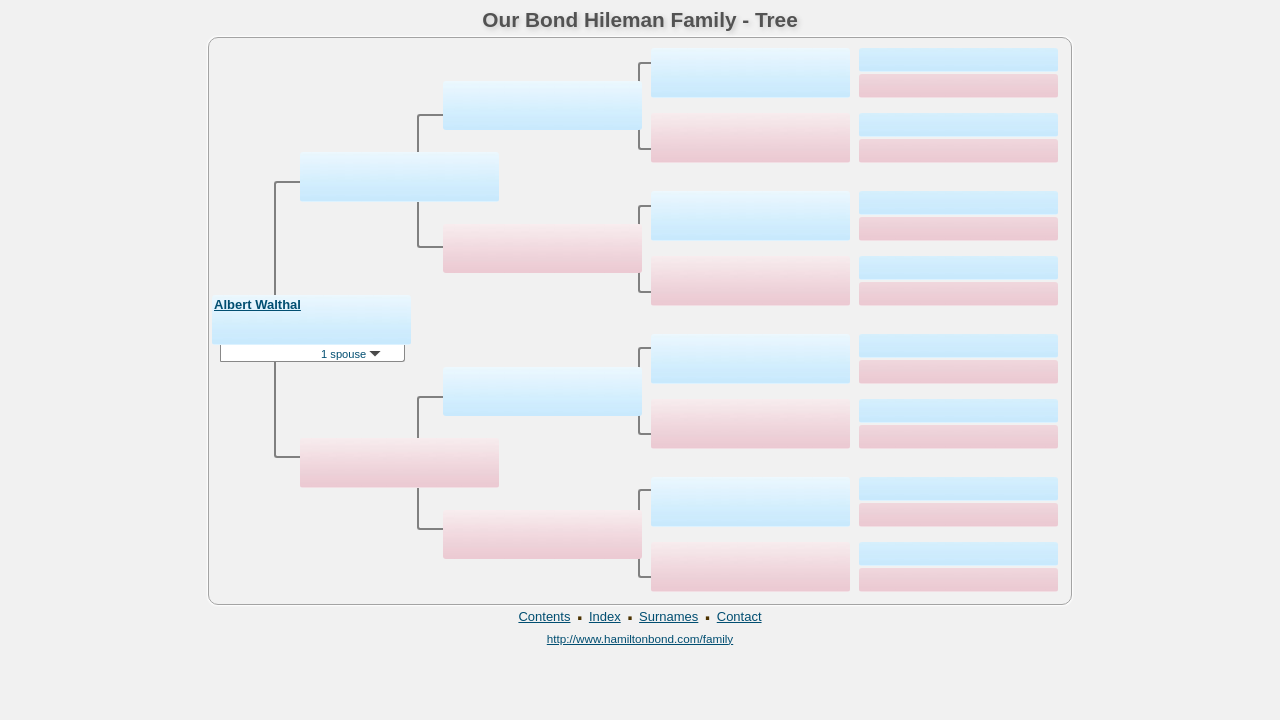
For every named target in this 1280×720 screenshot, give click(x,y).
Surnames (668, 616)
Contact (739, 616)
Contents (544, 616)
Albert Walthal (257, 304)
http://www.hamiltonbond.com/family (640, 638)
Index (605, 616)
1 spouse (351, 354)
